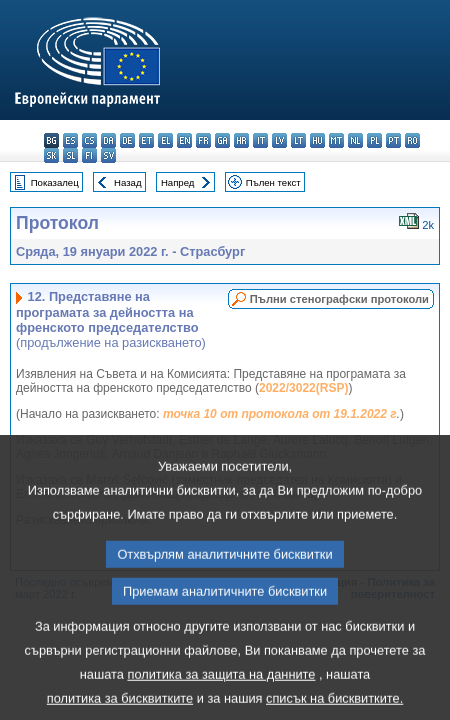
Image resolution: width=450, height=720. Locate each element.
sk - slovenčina (51, 155)
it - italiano (260, 140)
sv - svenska (108, 155)
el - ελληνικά (165, 140)
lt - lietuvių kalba (298, 140)
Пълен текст (273, 182)
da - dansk (108, 140)
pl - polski (374, 140)
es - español (70, 140)
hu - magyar (317, 140)
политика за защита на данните (221, 698)
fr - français (203, 140)
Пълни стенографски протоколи (339, 299)
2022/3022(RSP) (303, 388)
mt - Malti (336, 140)
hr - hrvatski (241, 140)
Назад (128, 182)
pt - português (393, 140)
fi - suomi (89, 155)
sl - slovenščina (70, 155)
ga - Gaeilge (222, 140)
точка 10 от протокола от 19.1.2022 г (280, 414)
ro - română (412, 140)
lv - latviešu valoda (279, 140)
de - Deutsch (127, 140)
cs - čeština (89, 140)
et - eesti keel (146, 140)
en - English (184, 140)
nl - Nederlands (355, 140)
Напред (178, 182)
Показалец (55, 182)
